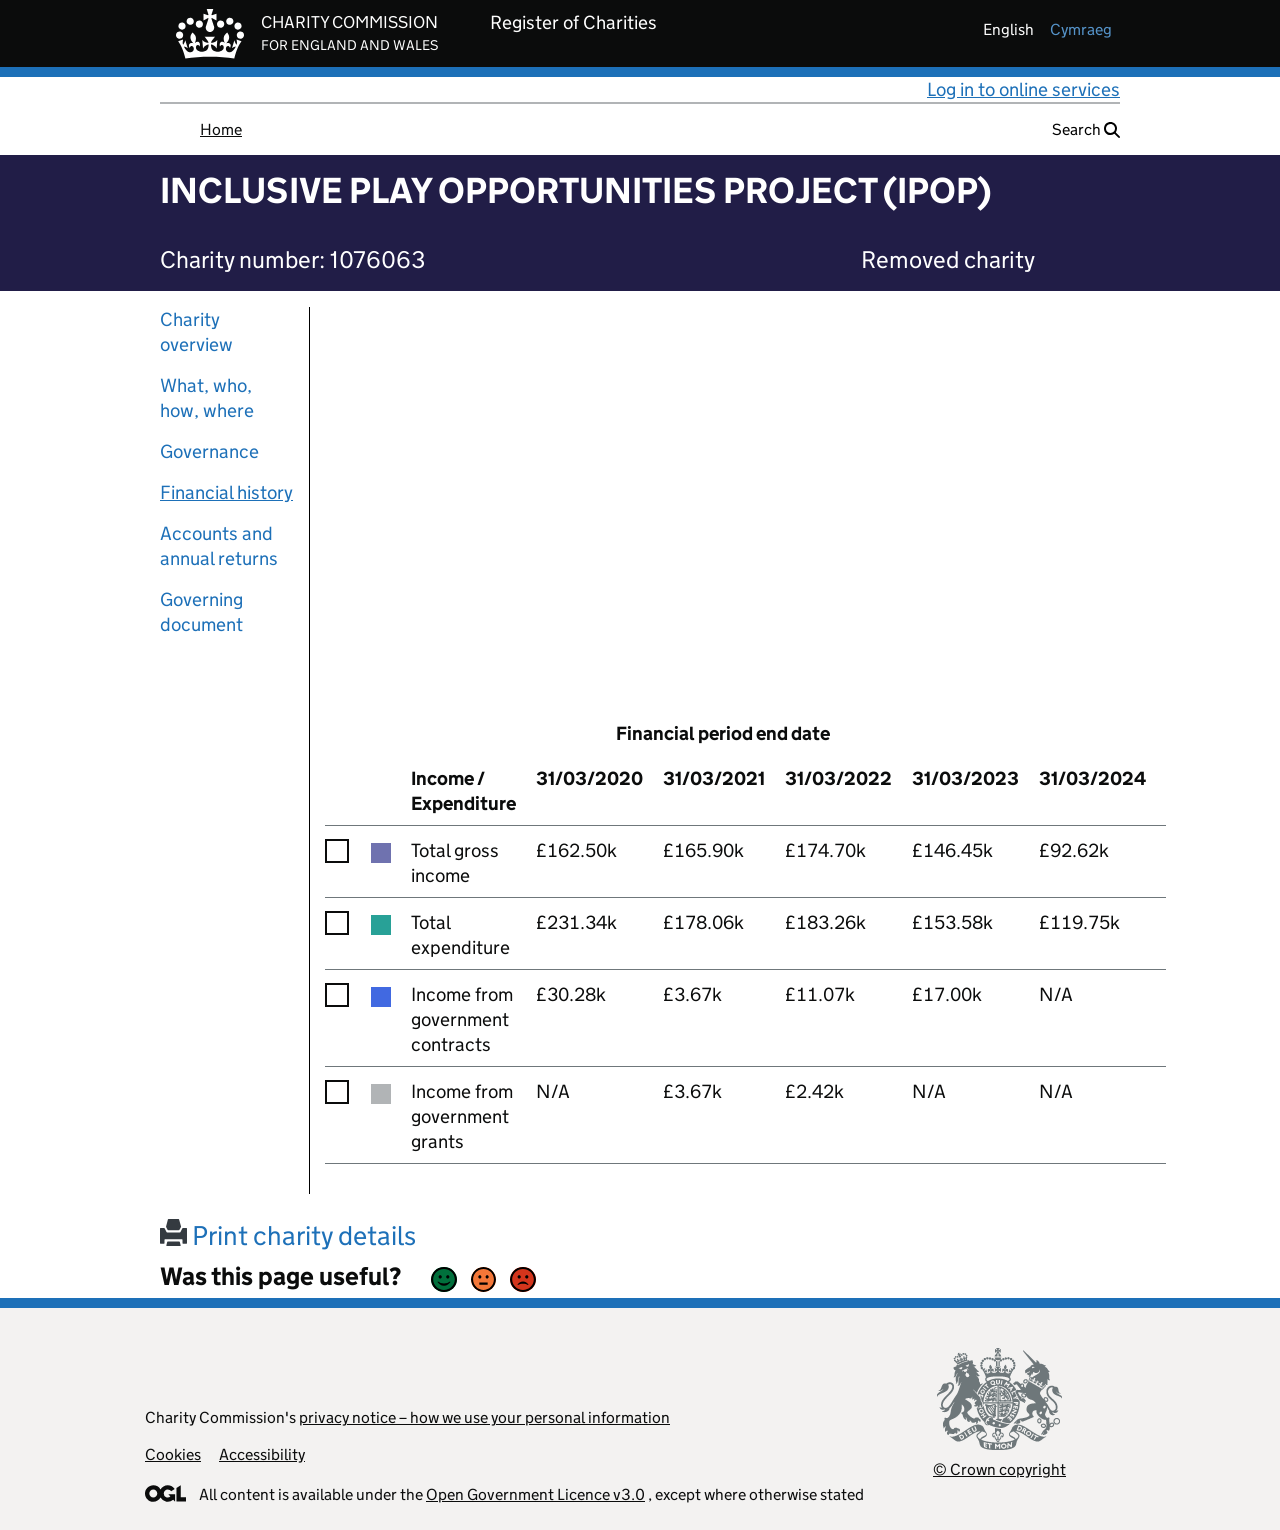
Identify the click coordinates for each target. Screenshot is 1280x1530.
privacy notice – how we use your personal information (484, 1417)
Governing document (201, 612)
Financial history (226, 492)
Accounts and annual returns (219, 546)
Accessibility (262, 1454)
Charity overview (196, 332)
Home (221, 129)
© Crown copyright (999, 1469)
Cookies (173, 1454)
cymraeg (1081, 29)
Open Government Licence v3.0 (535, 1494)
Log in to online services (1023, 89)
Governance (209, 451)
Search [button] (1086, 129)
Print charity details (288, 1235)
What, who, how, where (207, 398)
